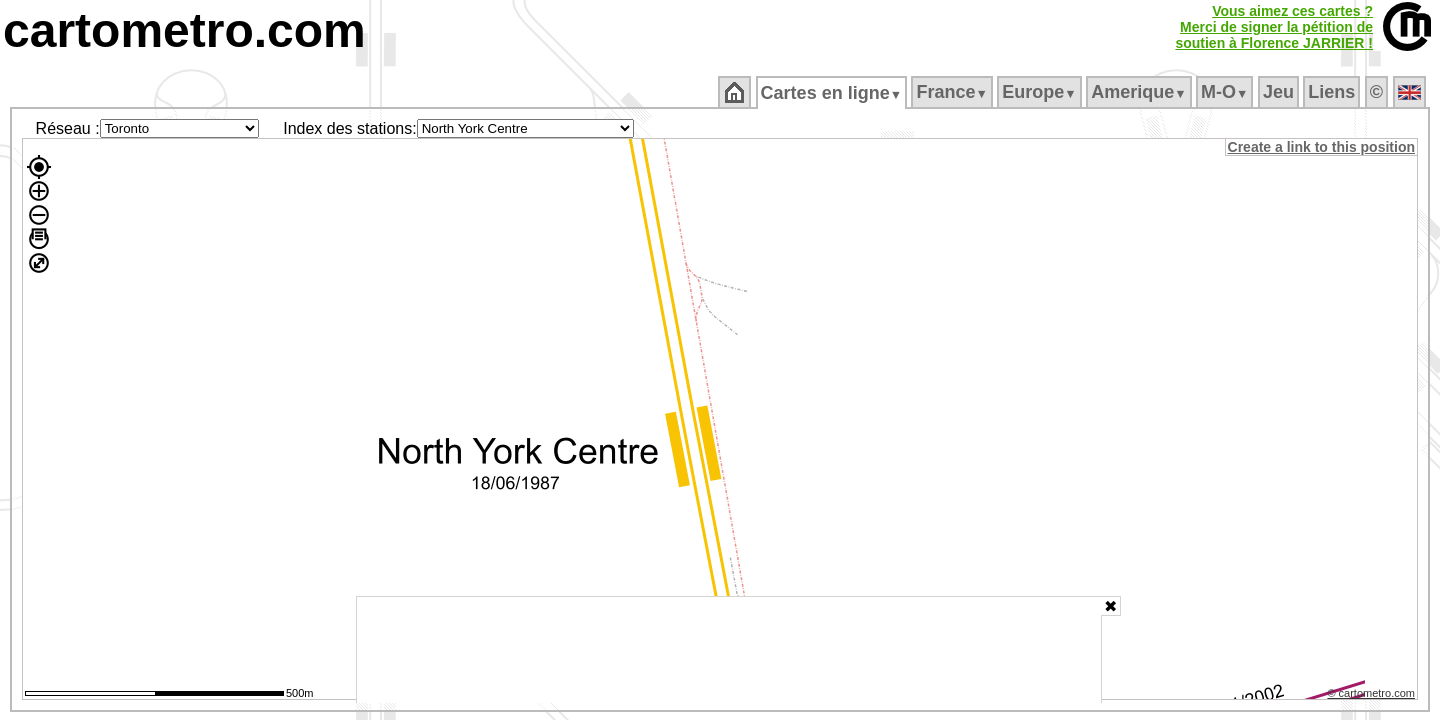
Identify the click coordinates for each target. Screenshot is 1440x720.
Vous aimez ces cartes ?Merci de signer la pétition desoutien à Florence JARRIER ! (1274, 27)
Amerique (1140, 92)
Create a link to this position (1322, 147)
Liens (1333, 92)
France (953, 92)
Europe (1041, 92)
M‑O (1226, 92)
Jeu (1279, 92)
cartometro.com (184, 30)
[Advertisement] (729, 650)
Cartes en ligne (832, 93)
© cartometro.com (1373, 696)
